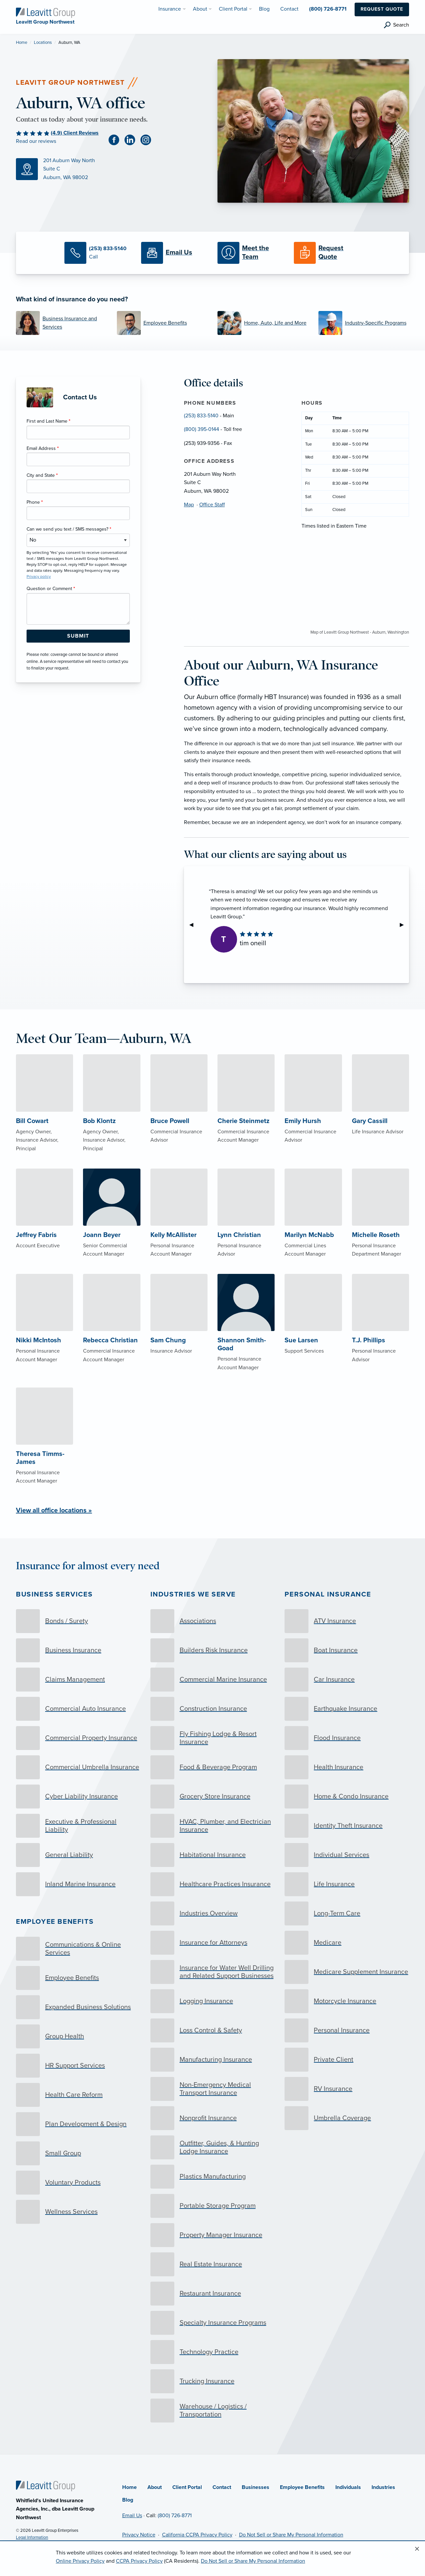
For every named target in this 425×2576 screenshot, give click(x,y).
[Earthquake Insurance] (347, 1709)
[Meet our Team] (250, 253)
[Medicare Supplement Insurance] (347, 1972)
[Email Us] (174, 253)
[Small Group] (78, 2153)
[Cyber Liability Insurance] (78, 1796)
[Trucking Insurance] (212, 2381)
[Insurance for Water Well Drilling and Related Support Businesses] (212, 1972)
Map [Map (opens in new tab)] (189, 504)
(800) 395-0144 (201, 429)
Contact (221, 2487)
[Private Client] (347, 2060)
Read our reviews (36, 141)
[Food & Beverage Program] (212, 1767)
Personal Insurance (328, 1594)
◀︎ (194, 924)
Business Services (54, 1594)
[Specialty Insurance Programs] (212, 2323)
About (154, 2487)
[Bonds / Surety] (78, 1621)
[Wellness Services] (78, 2212)
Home (21, 42)
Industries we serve (193, 1594)
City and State (42, 475)
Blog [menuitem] (264, 9)
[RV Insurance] (347, 2089)
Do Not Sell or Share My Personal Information (291, 2534)
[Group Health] (78, 2036)
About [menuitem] (200, 9)
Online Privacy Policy (80, 2561)
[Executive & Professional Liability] (78, 1826)
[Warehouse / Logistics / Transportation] (212, 2410)
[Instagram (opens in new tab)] (148, 140)
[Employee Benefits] (162, 323)
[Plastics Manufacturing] (212, 2177)
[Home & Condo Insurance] (347, 1796)
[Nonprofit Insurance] (212, 2118)
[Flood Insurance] (347, 1738)
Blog (127, 2500)
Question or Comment (51, 588)
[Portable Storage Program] (212, 2206)
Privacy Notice (138, 2534)
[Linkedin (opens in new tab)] (132, 140)
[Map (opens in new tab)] (112, 169)
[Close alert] (417, 2549)
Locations (43, 42)
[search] (396, 25)
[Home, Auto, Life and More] (262, 323)
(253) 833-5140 (201, 415)
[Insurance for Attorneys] (212, 1943)
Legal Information (32, 2537)
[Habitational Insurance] (212, 1855)
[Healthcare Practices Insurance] (212, 1884)
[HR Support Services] (78, 2066)
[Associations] (212, 1621)
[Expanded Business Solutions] (78, 2007)
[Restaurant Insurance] (212, 2294)
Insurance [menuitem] (169, 9)
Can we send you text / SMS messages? (69, 529)
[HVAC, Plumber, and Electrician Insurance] (212, 1826)
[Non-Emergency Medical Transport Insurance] (212, 2089)
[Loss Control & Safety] (212, 2030)
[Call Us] (97, 253)
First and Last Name (48, 421)
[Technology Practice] (212, 2352)
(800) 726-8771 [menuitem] (328, 9)
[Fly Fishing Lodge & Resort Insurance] (212, 1738)
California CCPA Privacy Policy (197, 2534)
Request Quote (382, 9)
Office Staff (212, 504)
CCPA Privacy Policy (139, 2561)
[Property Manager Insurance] (212, 2235)
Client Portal (187, 2487)
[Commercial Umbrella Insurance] (78, 1767)
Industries (383, 2487)
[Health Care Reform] (78, 2095)
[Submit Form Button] (78, 636)
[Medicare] (347, 1943)
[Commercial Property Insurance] (78, 1738)
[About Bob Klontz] (111, 1117)
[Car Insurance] (347, 1680)
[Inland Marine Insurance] (78, 1884)
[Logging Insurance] (212, 2001)
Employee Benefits (55, 1921)
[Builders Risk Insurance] (212, 1650)
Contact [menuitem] (289, 9)
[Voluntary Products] (78, 2183)
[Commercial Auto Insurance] (78, 1709)
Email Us (132, 2515)
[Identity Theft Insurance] (347, 1826)
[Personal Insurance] (347, 2030)
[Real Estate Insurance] (212, 2264)
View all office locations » (54, 1510)
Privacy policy (39, 576)
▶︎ (404, 924)
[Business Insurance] (78, 1650)
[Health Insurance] (347, 1767)
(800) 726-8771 (175, 2515)
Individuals (348, 2487)
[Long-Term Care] (347, 1913)
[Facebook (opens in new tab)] (117, 140)
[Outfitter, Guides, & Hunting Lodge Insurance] (212, 2147)
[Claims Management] (78, 1680)
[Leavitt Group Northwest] (45, 12)
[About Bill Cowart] (44, 1117)
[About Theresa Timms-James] (44, 1450)
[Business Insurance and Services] (61, 323)
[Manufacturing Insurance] (212, 2060)
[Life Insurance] (347, 1884)
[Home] (45, 2485)
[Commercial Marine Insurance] (212, 1680)
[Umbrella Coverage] (347, 2118)
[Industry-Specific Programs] (363, 323)
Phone (35, 502)
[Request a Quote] (327, 253)
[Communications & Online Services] (78, 1949)
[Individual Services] (347, 1855)
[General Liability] (78, 1855)
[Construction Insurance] (212, 1709)
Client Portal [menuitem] (233, 9)
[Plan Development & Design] (78, 2124)
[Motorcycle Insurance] (347, 2001)
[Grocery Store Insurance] (212, 1796)
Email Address (43, 448)
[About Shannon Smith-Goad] (246, 1336)
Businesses (255, 2487)
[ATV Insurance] (347, 1621)
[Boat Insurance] (347, 1650)
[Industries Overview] (212, 1913)
